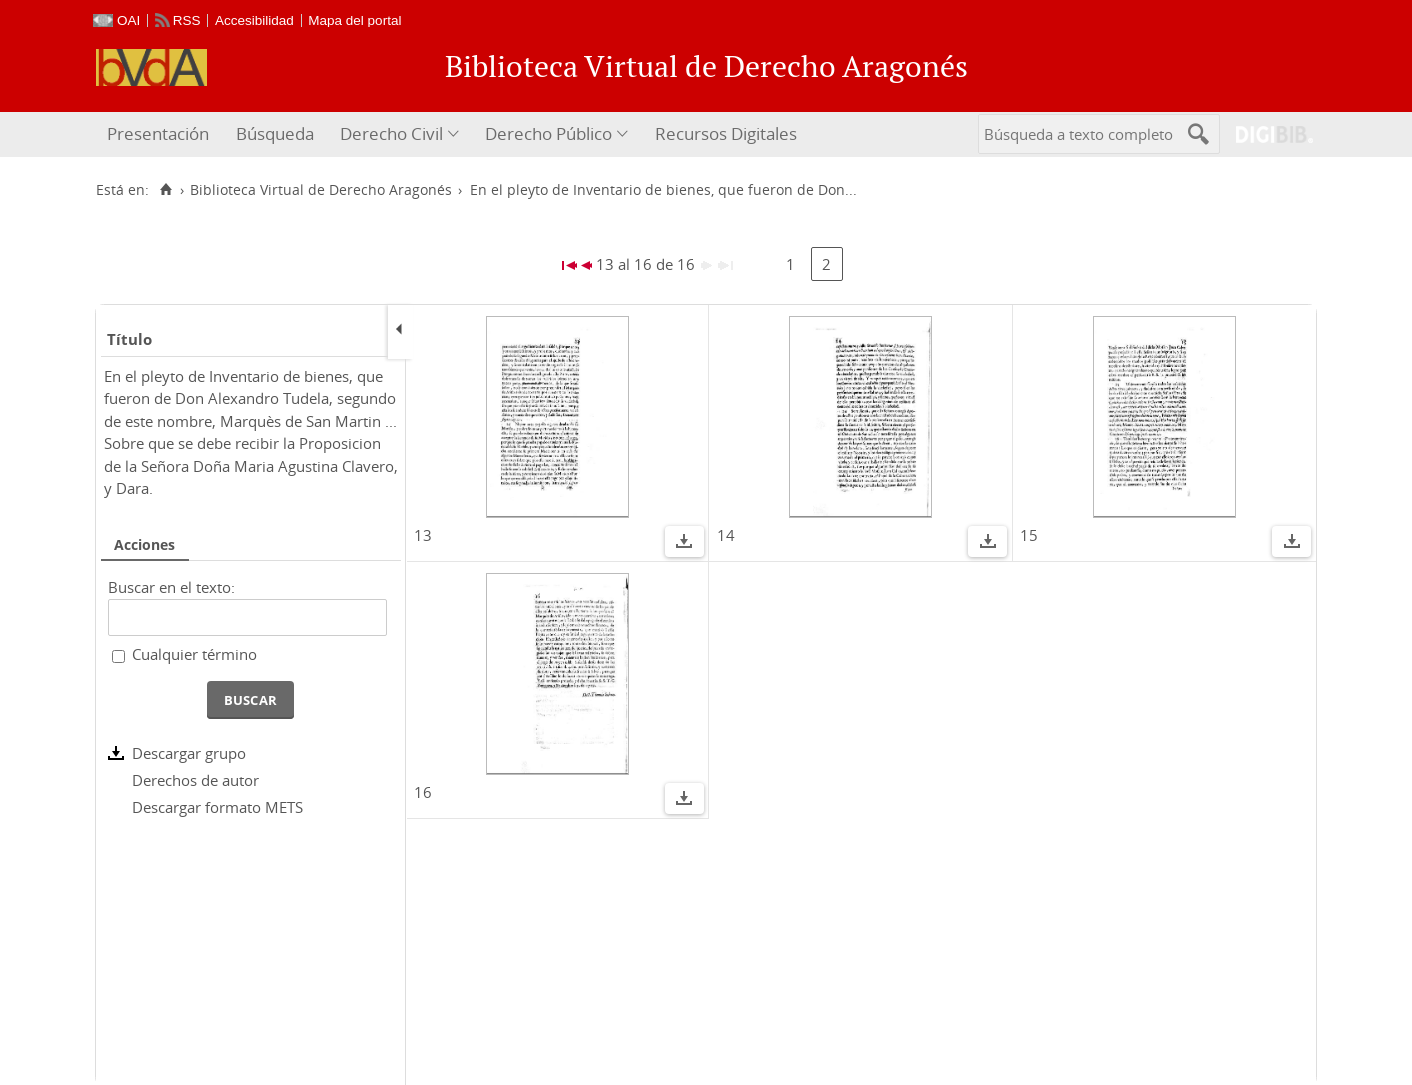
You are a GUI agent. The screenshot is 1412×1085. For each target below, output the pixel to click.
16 (423, 792)
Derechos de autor (195, 780)
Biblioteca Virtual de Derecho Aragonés (321, 190)
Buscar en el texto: (171, 587)
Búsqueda (275, 133)
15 (1029, 535)
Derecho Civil (391, 133)
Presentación (158, 133)
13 (423, 535)
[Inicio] (165, 190)
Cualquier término (194, 654)
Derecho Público (548, 133)
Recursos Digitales (726, 133)
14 (726, 535)
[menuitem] (160, 134)
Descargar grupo (189, 753)
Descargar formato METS (217, 807)
